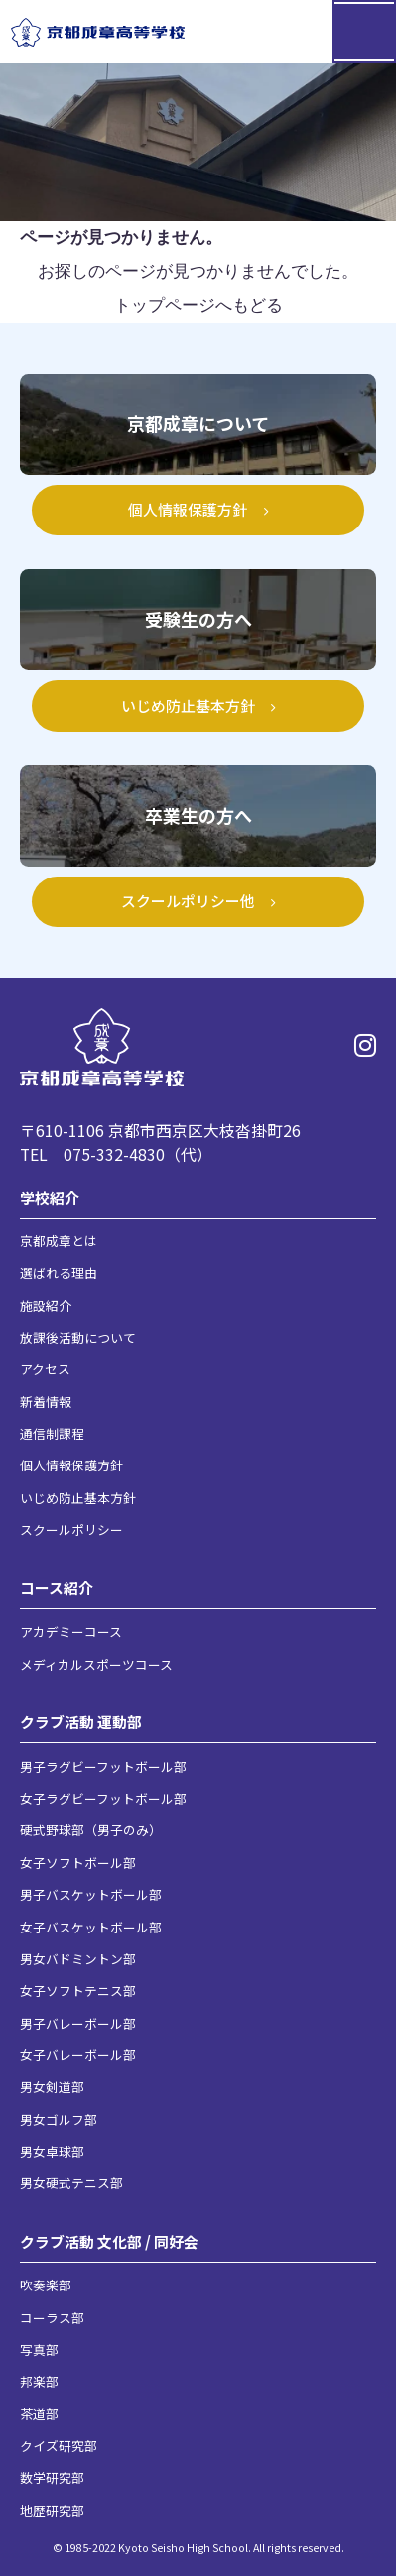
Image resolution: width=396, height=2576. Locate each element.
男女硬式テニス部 (71, 2182)
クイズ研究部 (58, 2445)
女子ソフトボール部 (78, 1862)
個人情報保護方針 (71, 1465)
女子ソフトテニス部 (78, 1990)
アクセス (45, 1368)
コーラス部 (52, 2317)
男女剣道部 (52, 2086)
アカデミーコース (71, 1631)
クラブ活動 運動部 (81, 1721)
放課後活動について (78, 1337)
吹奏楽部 (45, 2285)
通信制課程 (52, 1433)
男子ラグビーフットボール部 (103, 1766)
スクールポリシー (71, 1529)
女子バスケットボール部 (91, 1927)
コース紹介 (56, 1588)
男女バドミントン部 (78, 1958)
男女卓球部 (52, 2151)
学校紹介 (49, 1197)
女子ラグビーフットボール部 (103, 1798)
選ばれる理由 (58, 1272)
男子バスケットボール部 (91, 1894)
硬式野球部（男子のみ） (91, 1829)
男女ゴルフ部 (58, 2119)
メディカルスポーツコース (96, 1664)
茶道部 (39, 2413)
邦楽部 (39, 2381)
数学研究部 (52, 2477)
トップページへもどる (198, 305)
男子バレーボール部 (78, 2023)
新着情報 (45, 1401)
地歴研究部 (52, 2510)
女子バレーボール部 (78, 2055)
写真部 (39, 2349)
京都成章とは (58, 1240)
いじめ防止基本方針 (78, 1497)
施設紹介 (45, 1305)
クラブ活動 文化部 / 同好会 (109, 2241)
